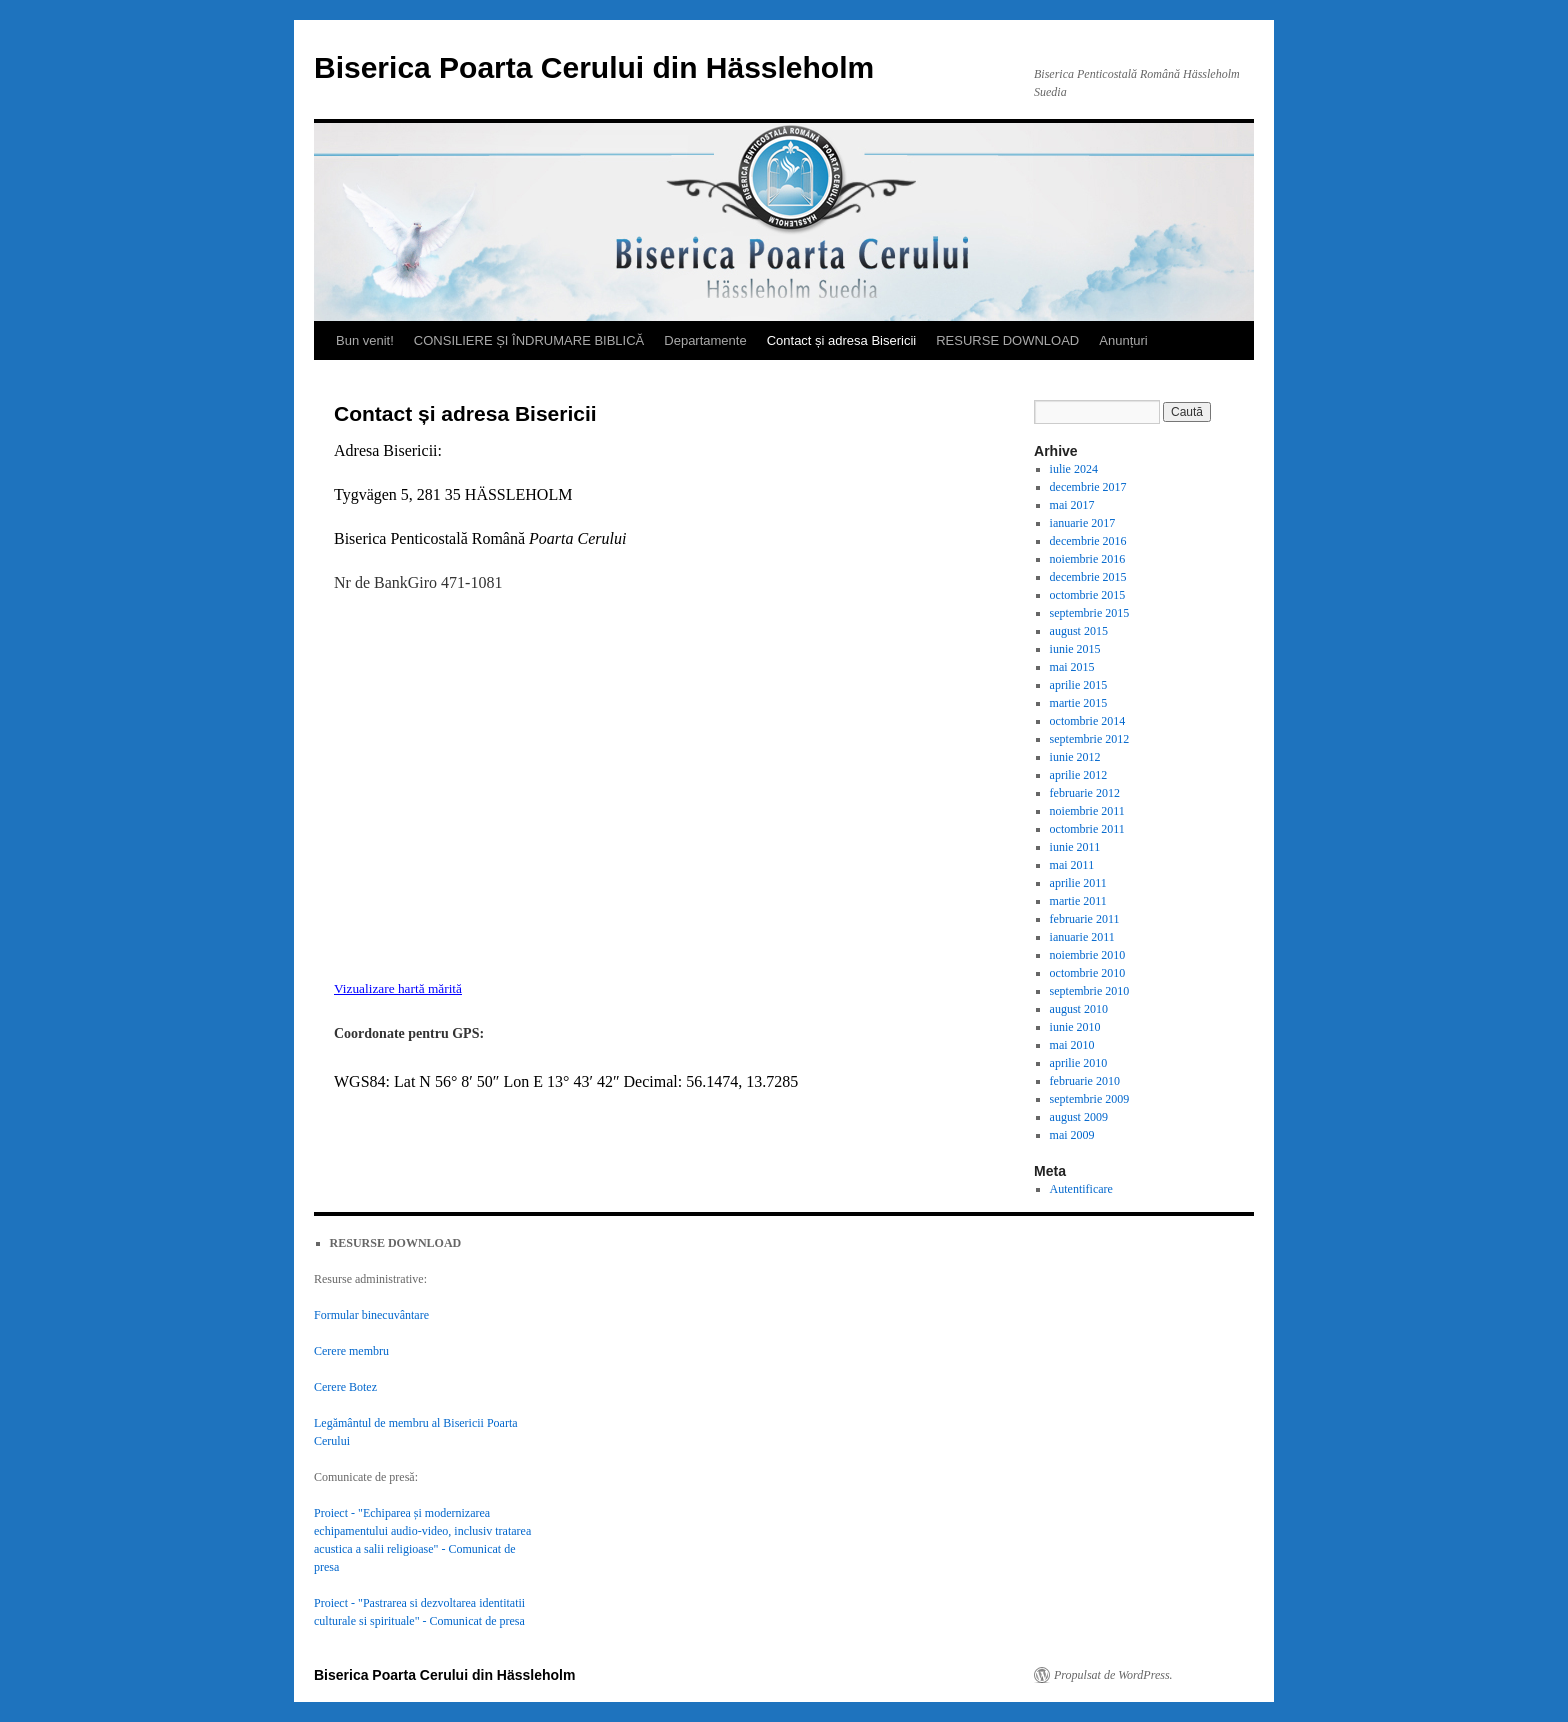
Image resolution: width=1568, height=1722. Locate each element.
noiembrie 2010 (1088, 955)
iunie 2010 (1075, 1027)
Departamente (705, 340)
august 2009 (1079, 1117)
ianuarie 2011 (1082, 937)
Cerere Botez (345, 1387)
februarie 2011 (1085, 919)
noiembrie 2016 (1088, 559)
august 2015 (1079, 631)
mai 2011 (1072, 865)
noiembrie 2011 (1087, 811)
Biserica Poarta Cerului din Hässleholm (594, 67)
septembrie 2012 (1090, 739)
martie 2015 (1079, 703)
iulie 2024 (1074, 469)
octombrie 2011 (1087, 829)
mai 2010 (1072, 1045)
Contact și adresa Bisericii (842, 340)
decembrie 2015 (1088, 577)
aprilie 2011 (1078, 883)
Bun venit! (365, 340)
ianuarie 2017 (1083, 523)
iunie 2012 (1075, 757)
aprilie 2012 (1079, 775)
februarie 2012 (1085, 793)
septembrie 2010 (1090, 991)
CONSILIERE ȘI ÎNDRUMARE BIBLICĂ (529, 340)
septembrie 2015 (1090, 613)
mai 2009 (1072, 1135)
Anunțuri (1123, 340)
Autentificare (1081, 1189)
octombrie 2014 (1088, 721)
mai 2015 (1072, 667)
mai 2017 (1072, 505)
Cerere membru (351, 1351)
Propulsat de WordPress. (1113, 1675)
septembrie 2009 (1090, 1099)
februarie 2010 (1085, 1081)
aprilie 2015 (1079, 685)
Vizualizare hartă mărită (398, 988)
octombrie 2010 (1088, 973)
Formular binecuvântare (371, 1315)
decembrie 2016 (1088, 541)
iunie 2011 (1075, 847)
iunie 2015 (1075, 649)
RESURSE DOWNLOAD (1007, 340)
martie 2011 (1078, 901)
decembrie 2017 (1088, 487)
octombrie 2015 (1088, 595)
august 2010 (1079, 1009)
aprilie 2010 (1079, 1063)
